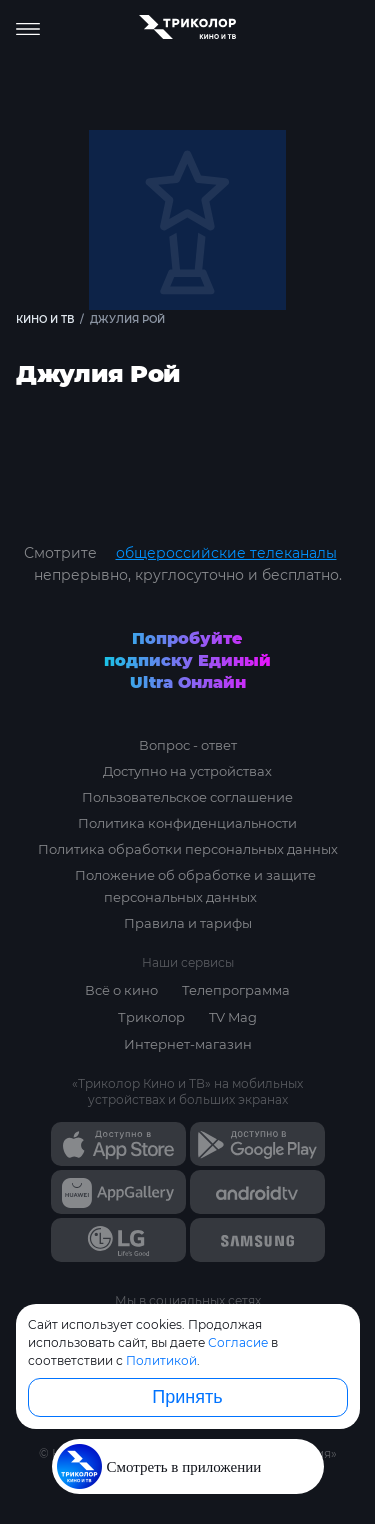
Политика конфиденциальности (187, 823)
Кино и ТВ (45, 319)
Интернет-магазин (188, 1044)
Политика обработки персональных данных (188, 849)
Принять (187, 1397)
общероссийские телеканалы (226, 553)
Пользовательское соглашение (187, 797)
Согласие (238, 1342)
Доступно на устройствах (187, 771)
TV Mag (233, 1017)
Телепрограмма (236, 990)
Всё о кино (121, 990)
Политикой (161, 1360)
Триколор (151, 1017)
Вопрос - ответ (188, 745)
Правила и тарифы (188, 923)
